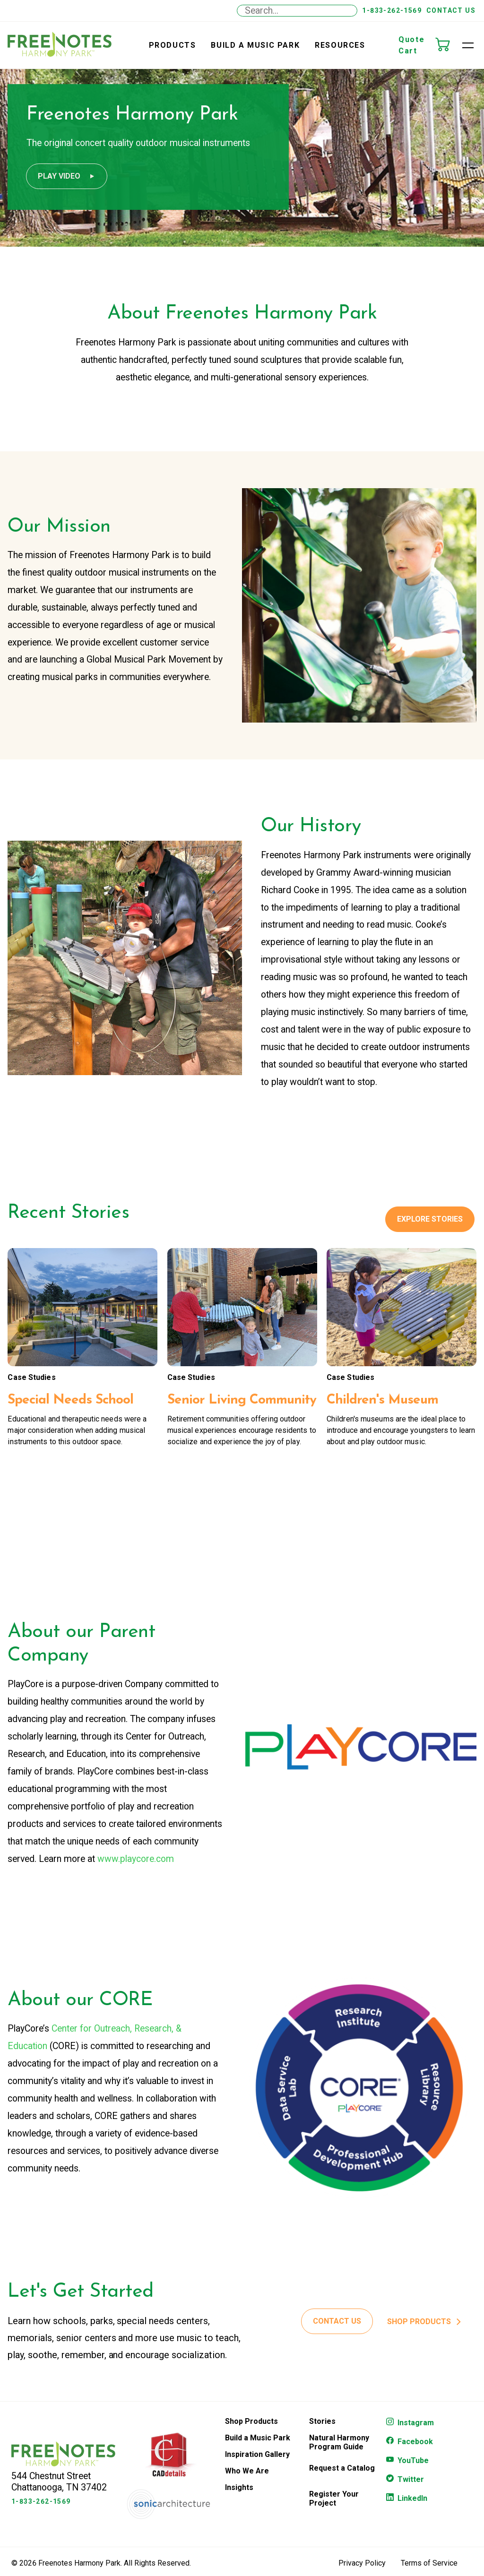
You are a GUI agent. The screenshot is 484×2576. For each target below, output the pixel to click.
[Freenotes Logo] (63, 2476)
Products (172, 45)
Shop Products (251, 2434)
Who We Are (247, 2483)
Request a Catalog (342, 2480)
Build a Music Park (255, 45)
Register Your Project (334, 2511)
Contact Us (450, 10)
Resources (340, 45)
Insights (239, 2500)
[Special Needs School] (82, 1316)
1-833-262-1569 (392, 10)
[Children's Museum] (401, 1316)
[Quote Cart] (447, 45)
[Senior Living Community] (242, 1316)
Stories (322, 2434)
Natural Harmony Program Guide (339, 2455)
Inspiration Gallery (257, 2467)
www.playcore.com (135, 1868)
